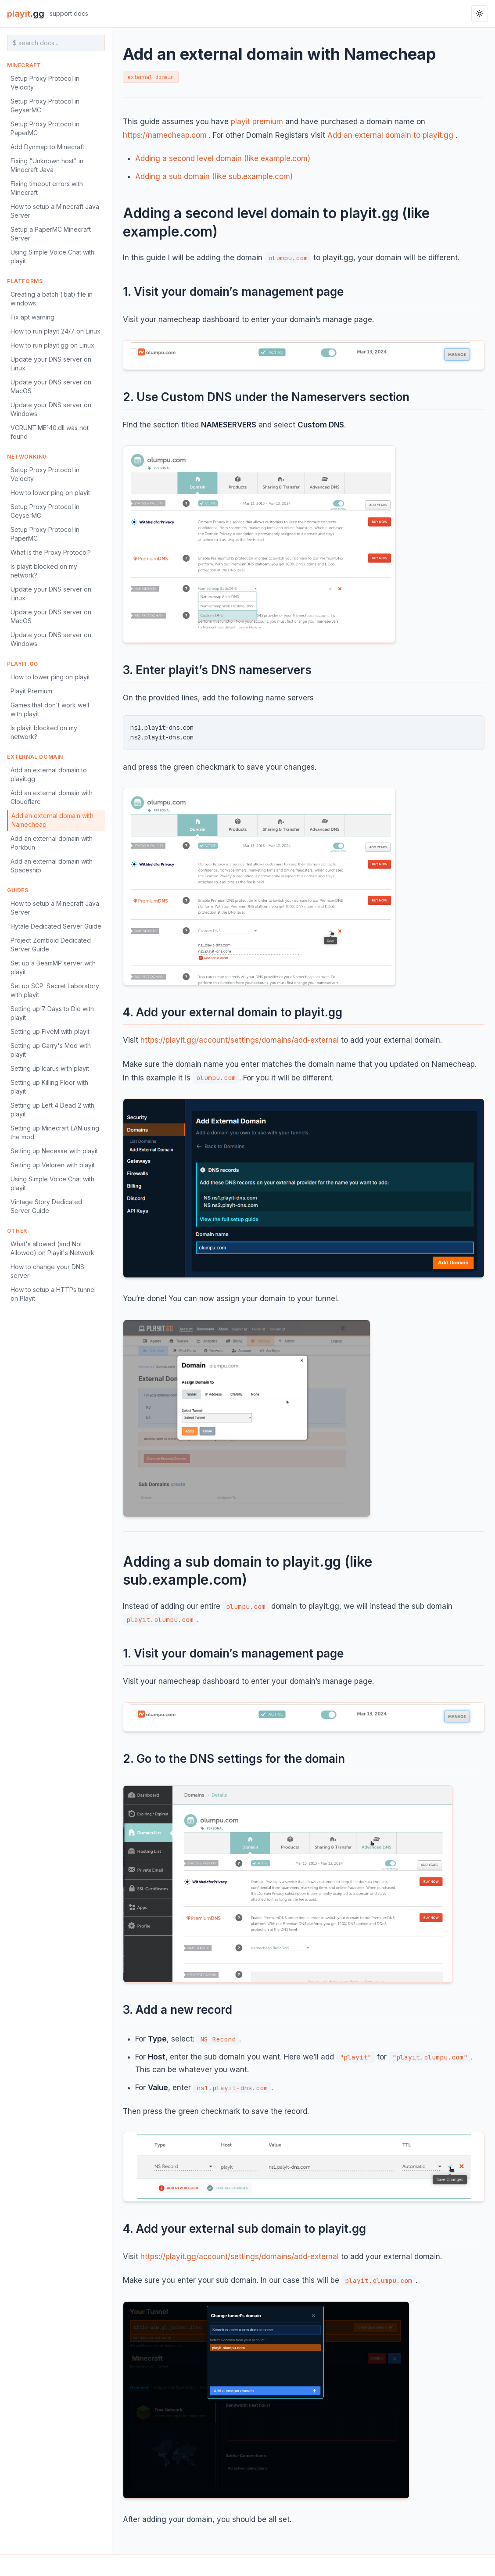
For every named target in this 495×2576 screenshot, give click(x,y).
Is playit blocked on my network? (44, 571)
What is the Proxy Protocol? (51, 552)
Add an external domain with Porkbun (52, 843)
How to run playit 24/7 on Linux (55, 331)
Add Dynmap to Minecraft (47, 147)
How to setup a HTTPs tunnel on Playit (53, 1294)
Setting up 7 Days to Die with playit (52, 1013)
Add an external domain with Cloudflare (52, 797)
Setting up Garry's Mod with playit (51, 1050)
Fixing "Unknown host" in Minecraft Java (47, 165)
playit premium (257, 121)
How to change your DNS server (47, 1271)
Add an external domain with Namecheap (52, 820)
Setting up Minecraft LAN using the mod (55, 1132)
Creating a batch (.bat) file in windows (52, 299)
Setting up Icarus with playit (50, 1068)
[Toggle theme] (479, 13)
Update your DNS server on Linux (51, 363)
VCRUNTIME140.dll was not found (50, 432)
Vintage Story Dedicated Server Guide (46, 1206)
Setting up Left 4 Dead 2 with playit (52, 1109)
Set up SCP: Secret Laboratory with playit (55, 990)
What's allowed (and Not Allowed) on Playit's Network (52, 1248)
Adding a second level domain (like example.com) (222, 158)
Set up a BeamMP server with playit (53, 967)
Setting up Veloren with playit (53, 1165)
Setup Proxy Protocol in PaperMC (45, 128)
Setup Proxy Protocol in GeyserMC (45, 105)
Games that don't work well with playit (50, 709)
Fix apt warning (32, 317)
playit (25, 13)
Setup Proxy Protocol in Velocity (45, 83)
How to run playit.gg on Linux (52, 345)
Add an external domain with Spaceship (52, 865)
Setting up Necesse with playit (54, 1151)
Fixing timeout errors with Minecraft (47, 188)
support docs (69, 13)
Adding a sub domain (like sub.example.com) (214, 176)
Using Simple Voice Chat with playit (52, 256)
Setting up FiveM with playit (50, 1031)
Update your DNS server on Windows (51, 409)
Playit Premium (31, 691)
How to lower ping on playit (50, 492)
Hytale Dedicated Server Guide (56, 926)
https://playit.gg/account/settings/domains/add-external (239, 1040)
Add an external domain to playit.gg (49, 774)
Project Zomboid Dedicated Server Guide (51, 944)
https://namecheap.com (165, 135)
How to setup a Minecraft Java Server (55, 211)
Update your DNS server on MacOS (51, 386)
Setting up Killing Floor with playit (49, 1087)
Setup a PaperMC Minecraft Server (51, 234)
